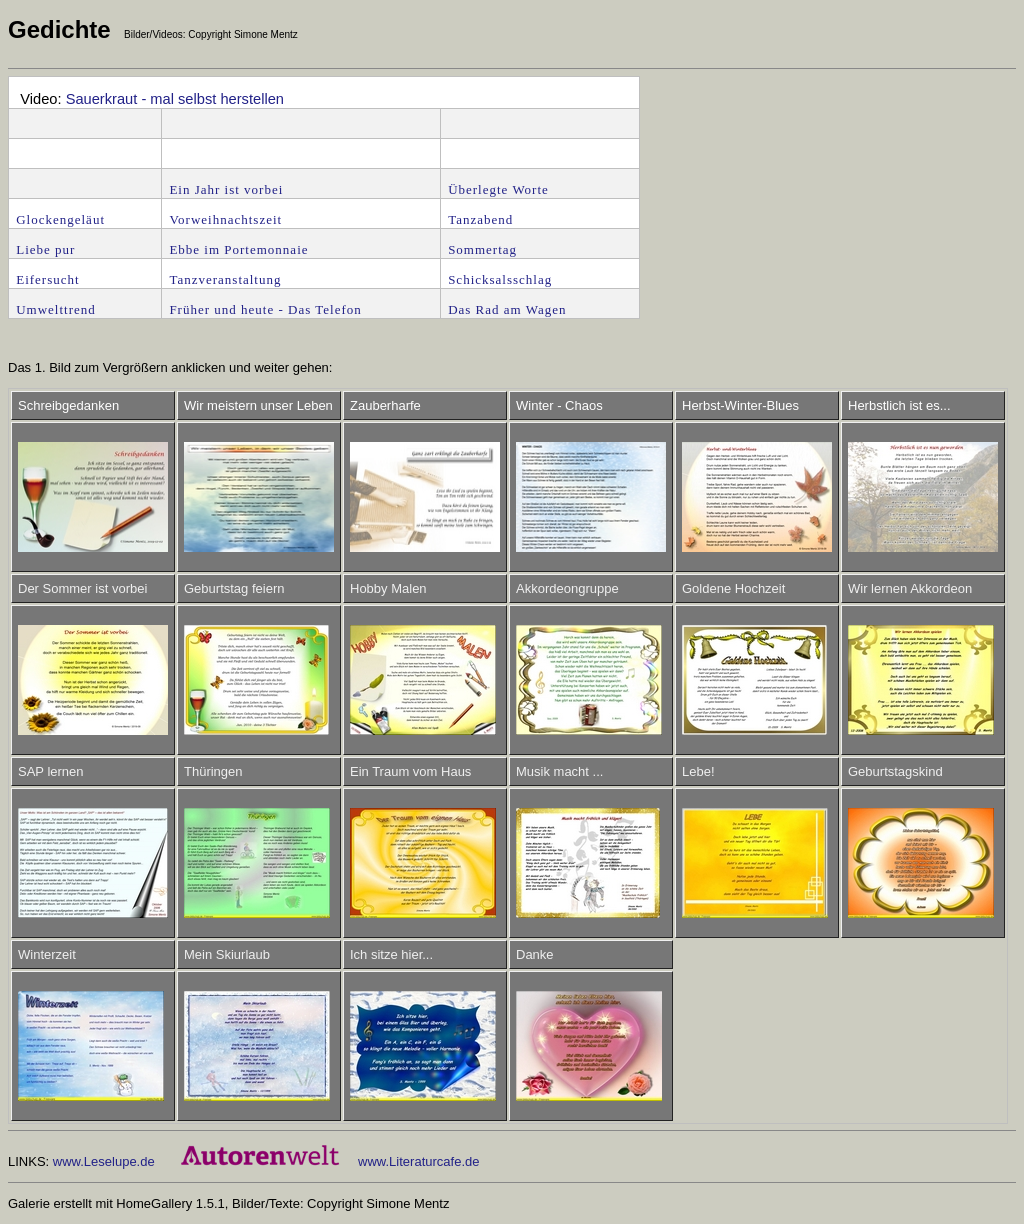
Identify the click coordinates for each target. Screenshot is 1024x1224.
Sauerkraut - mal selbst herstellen (175, 99)
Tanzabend (480, 219)
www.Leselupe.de (104, 1161)
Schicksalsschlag (500, 279)
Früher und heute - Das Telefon (265, 309)
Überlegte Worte (500, 189)
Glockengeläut (60, 219)
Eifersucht (47, 279)
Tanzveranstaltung (225, 279)
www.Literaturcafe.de (418, 1161)
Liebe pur (45, 249)
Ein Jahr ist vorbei (226, 189)
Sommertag (482, 249)
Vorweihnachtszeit (225, 219)
